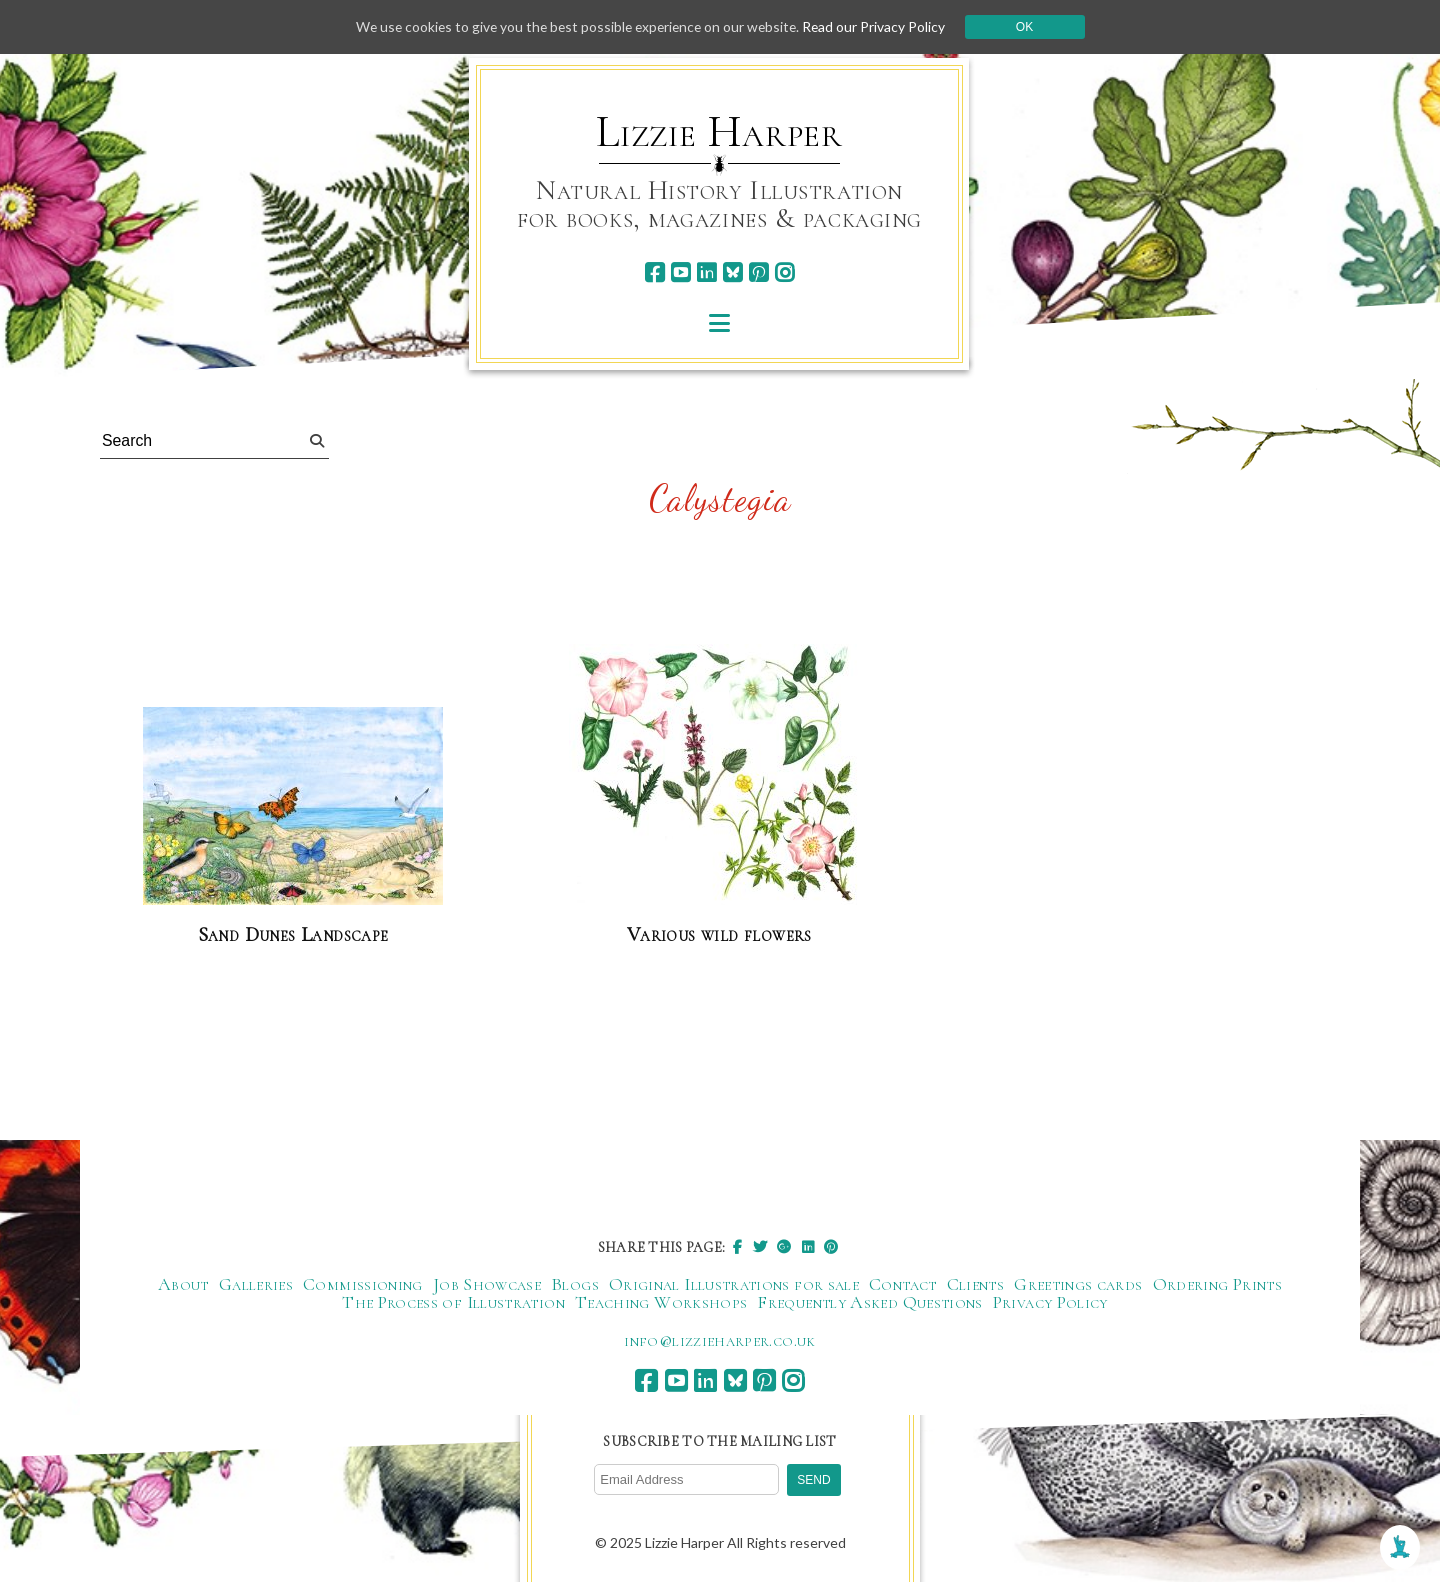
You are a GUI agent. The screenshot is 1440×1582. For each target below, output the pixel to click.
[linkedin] (706, 272)
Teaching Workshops (661, 1302)
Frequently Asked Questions (869, 1302)
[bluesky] (732, 272)
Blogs (575, 1284)
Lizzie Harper (719, 132)
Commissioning (363, 1284)
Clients (976, 1284)
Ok (1031, 27)
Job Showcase (487, 1284)
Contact (903, 1284)
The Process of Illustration (453, 1302)
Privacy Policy (1050, 1302)
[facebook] (654, 272)
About (183, 1284)
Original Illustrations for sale (734, 1284)
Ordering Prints (1217, 1284)
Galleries (256, 1284)
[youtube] (680, 272)
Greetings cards (1078, 1284)
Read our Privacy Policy (880, 26)
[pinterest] (758, 272)
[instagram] (784, 272)
